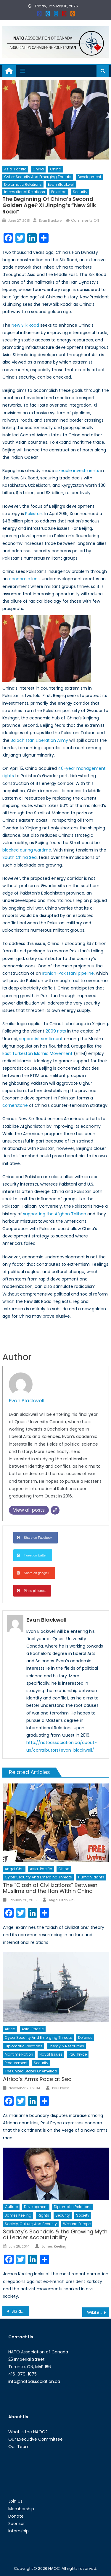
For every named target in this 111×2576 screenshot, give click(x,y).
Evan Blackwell (61, 184)
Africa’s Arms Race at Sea (37, 2079)
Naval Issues (50, 2054)
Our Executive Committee (35, 2439)
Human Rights (91, 1877)
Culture (11, 2206)
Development (89, 176)
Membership (21, 2509)
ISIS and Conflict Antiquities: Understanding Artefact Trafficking (20, 2311)
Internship (18, 2531)
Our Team (19, 2447)
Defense (85, 2037)
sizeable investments (77, 471)
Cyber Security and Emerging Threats (37, 176)
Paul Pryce (78, 2054)
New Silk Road (25, 325)
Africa (10, 2028)
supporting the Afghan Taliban (54, 1214)
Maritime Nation (19, 2054)
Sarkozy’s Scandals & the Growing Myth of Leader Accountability (55, 2234)
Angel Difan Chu (62, 1900)
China (38, 169)
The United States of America (31, 2071)
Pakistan (59, 191)
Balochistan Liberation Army (39, 740)
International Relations (24, 191)
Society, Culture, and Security (31, 2223)
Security (80, 191)
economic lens (24, 579)
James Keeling (18, 2215)
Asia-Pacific (15, 169)
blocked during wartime (26, 850)
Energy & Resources (66, 2046)
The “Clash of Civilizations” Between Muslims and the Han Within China (50, 1888)
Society (82, 2215)
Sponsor (16, 2523)
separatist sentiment (41, 1039)
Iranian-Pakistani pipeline (68, 973)
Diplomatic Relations (23, 184)
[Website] (55, 1510)
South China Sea (19, 857)
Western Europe (77, 2223)
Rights (43, 2215)
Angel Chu (14, 1868)
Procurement (16, 2062)
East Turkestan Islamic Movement (37, 1053)
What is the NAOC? (28, 2432)
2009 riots (56, 1031)
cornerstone (15, 1105)
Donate (16, 2516)
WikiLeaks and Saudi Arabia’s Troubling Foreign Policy (98, 2312)
